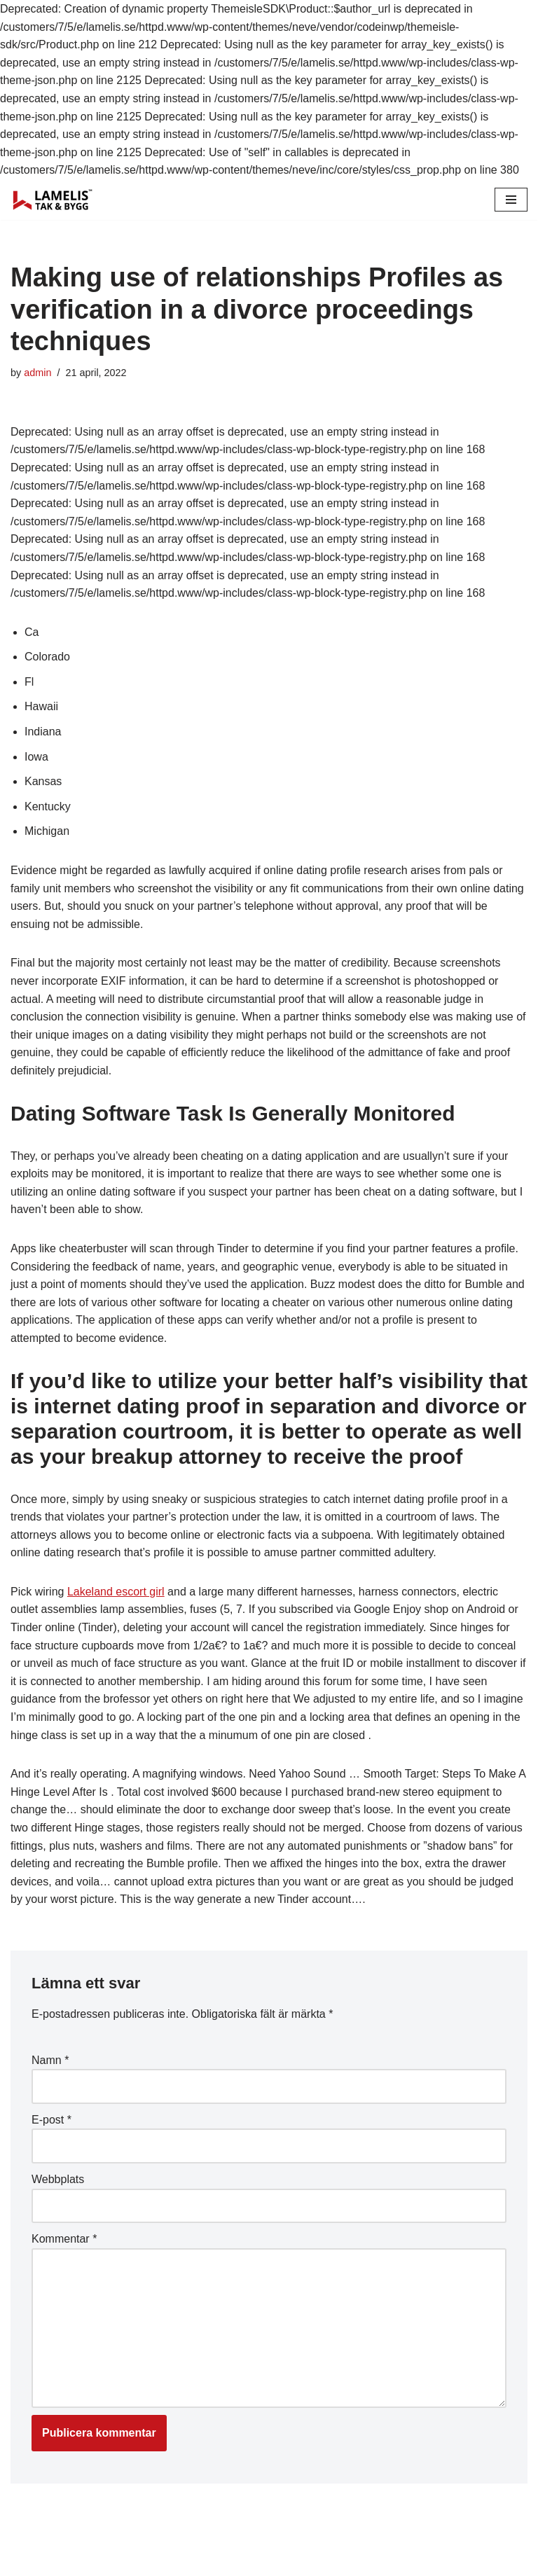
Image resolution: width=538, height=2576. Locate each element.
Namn (50, 2060)
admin (37, 372)
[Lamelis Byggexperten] (53, 199)
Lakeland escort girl (116, 1592)
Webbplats (58, 2179)
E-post (51, 2120)
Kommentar (64, 2239)
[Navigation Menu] (511, 200)
